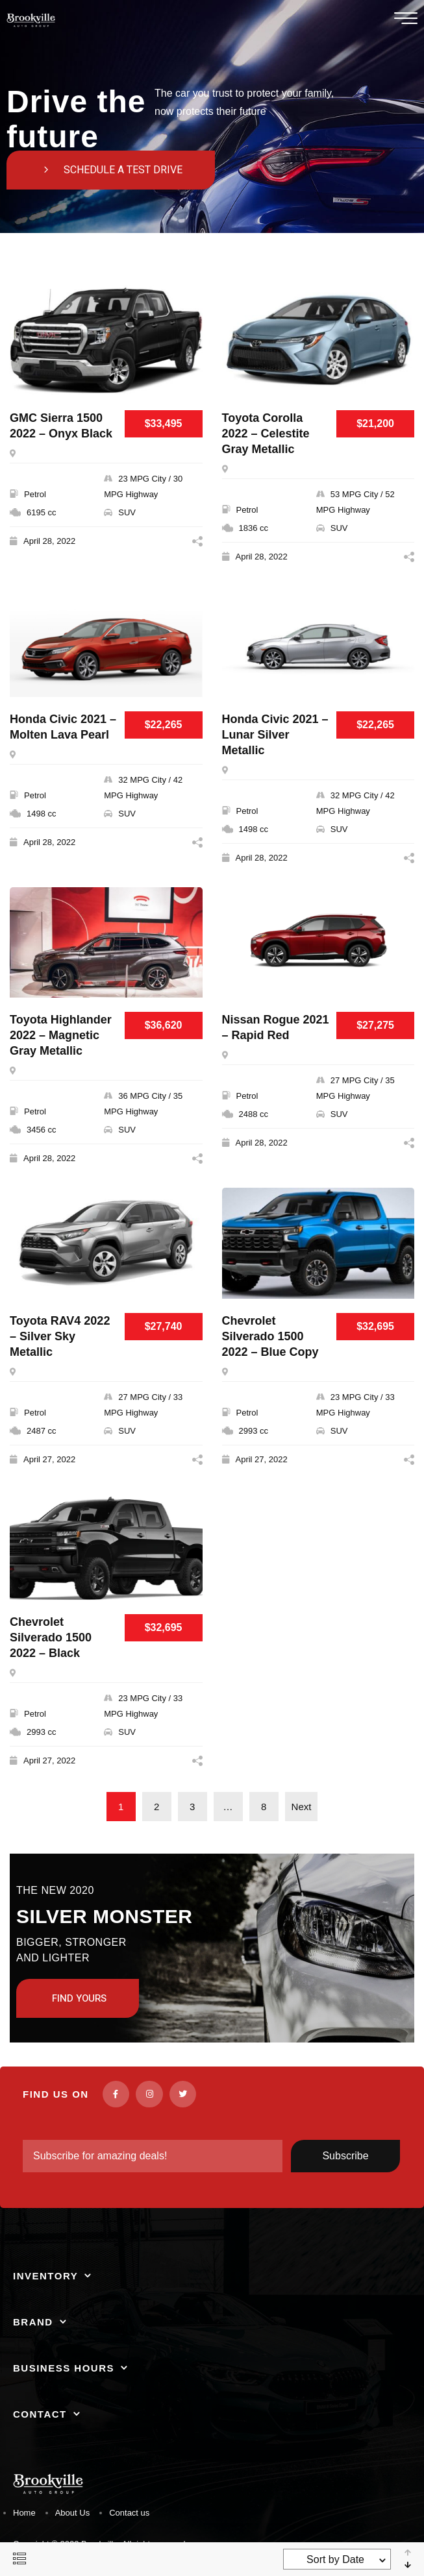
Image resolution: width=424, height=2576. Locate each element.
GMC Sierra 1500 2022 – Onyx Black (61, 425)
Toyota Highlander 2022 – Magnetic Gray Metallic (61, 1035)
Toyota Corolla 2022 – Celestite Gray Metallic (266, 433)
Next (302, 1806)
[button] (110, 170)
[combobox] (337, 2559)
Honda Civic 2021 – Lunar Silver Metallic (275, 735)
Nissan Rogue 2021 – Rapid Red (275, 1027)
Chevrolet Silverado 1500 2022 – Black (51, 1637)
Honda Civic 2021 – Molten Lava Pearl (63, 727)
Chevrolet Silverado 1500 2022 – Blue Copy (270, 1336)
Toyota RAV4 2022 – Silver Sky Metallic (60, 1336)
